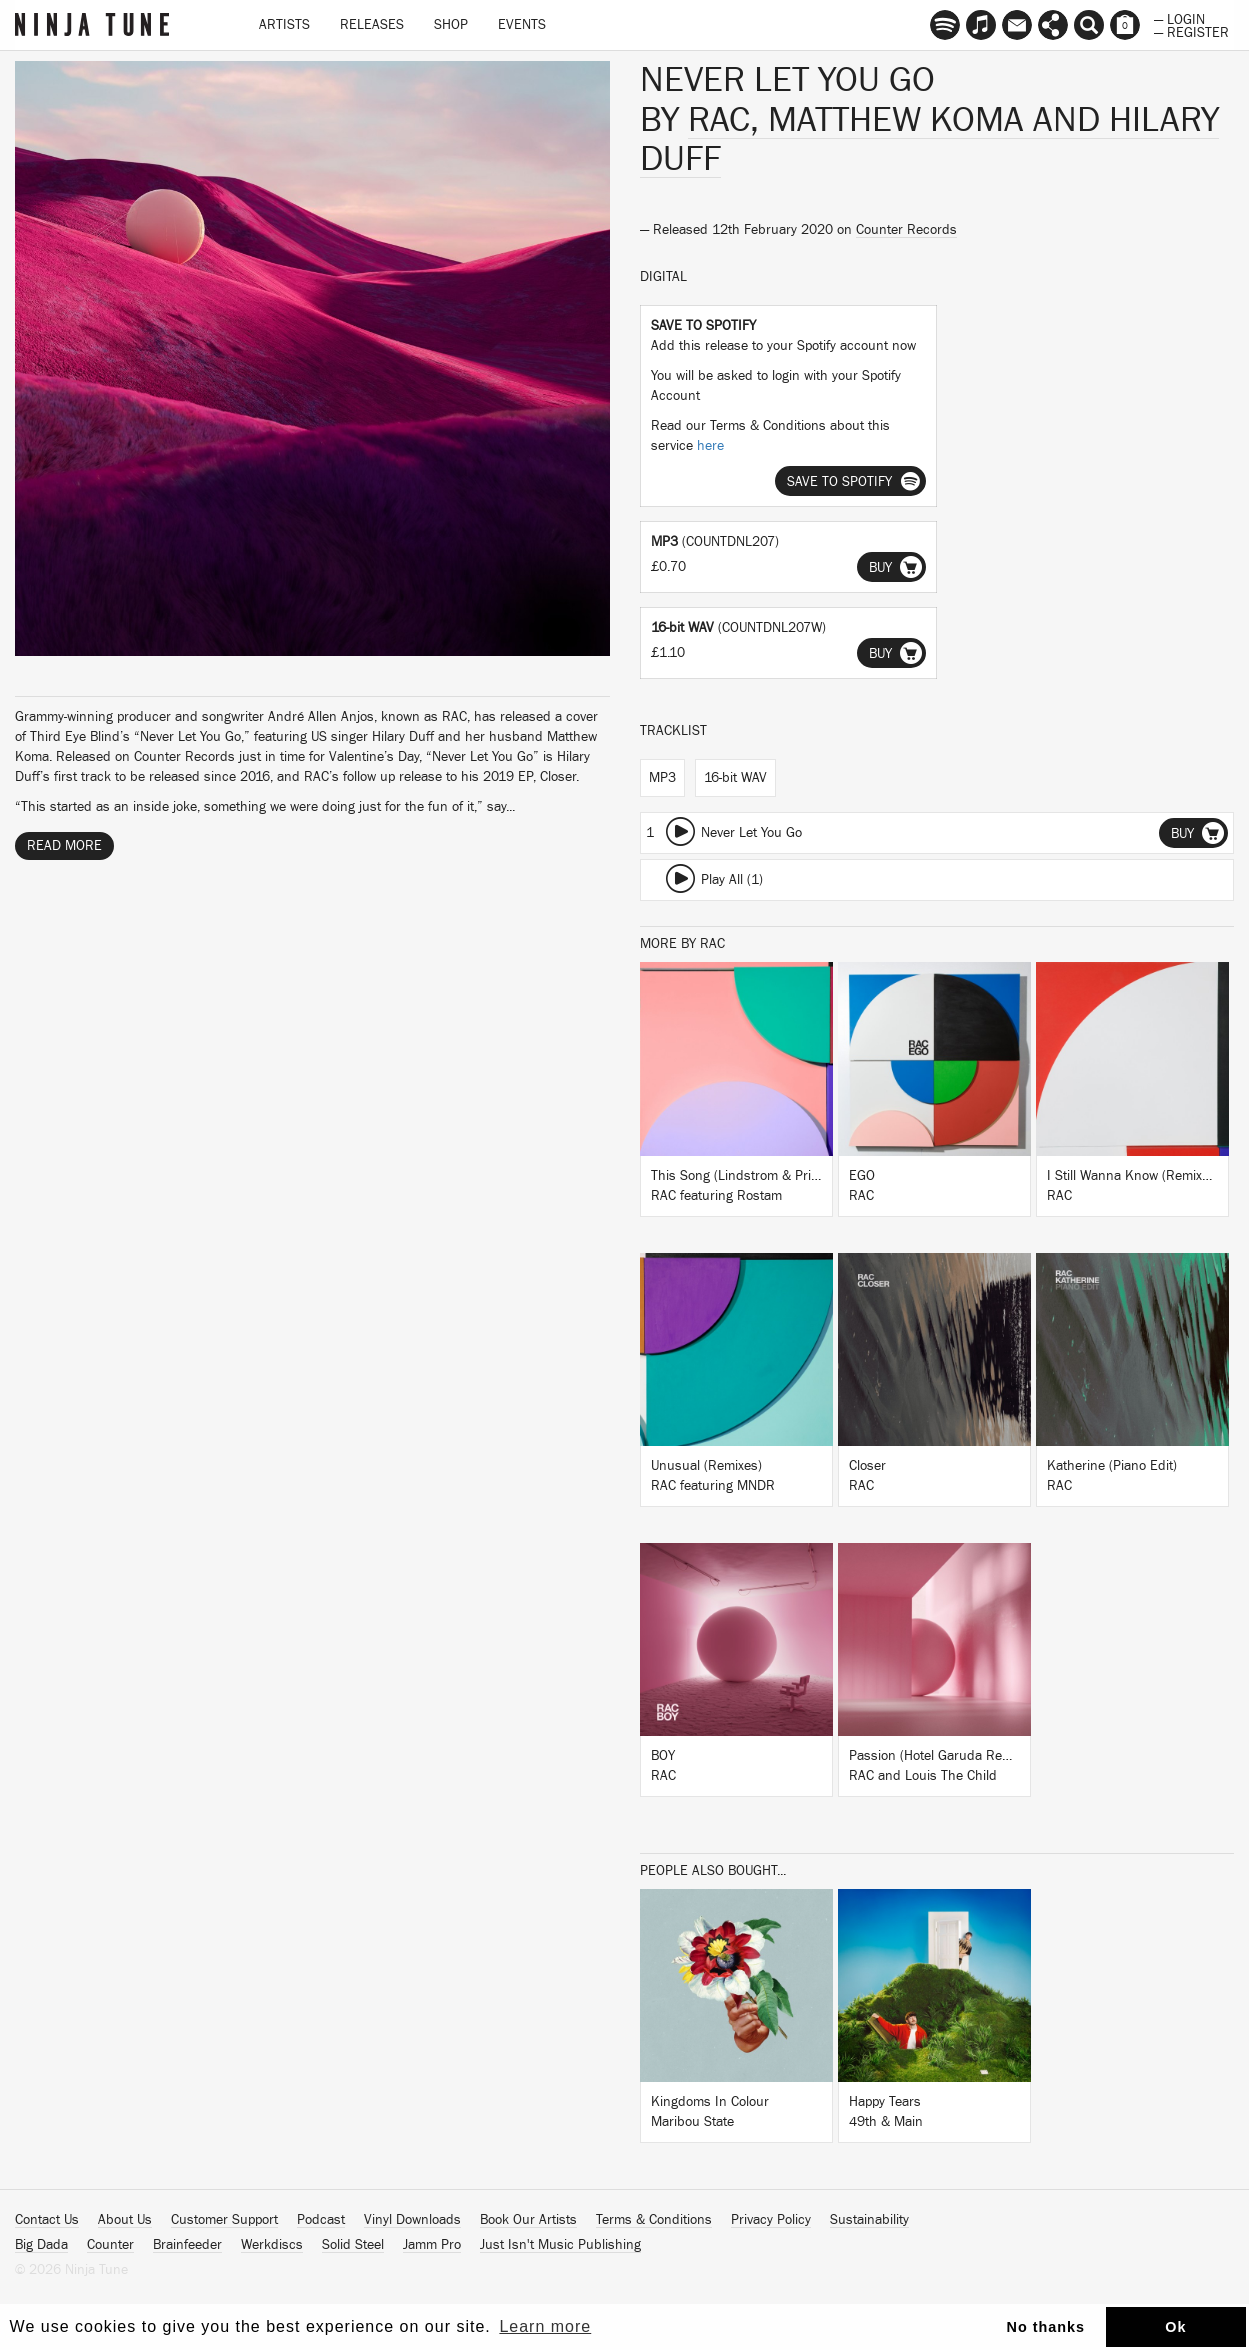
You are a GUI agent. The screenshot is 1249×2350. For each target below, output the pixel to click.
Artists (284, 25)
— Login (1179, 18)
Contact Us (47, 2220)
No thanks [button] (1046, 2327)
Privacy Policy (771, 2220)
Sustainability (869, 2220)
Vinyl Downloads (412, 2220)
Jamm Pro (432, 2245)
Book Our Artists (528, 2220)
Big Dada (41, 2245)
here (710, 446)
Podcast (321, 2220)
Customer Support (224, 2220)
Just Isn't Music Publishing (560, 2245)
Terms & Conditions (654, 2220)
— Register (1191, 31)
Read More (64, 846)
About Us (125, 2220)
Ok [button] (1175, 2327)
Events (522, 25)
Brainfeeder (187, 2245)
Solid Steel (353, 2245)
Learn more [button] (545, 2326)
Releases (372, 25)
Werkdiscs (272, 2245)
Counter (110, 2245)
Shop (451, 25)
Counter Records (906, 230)
